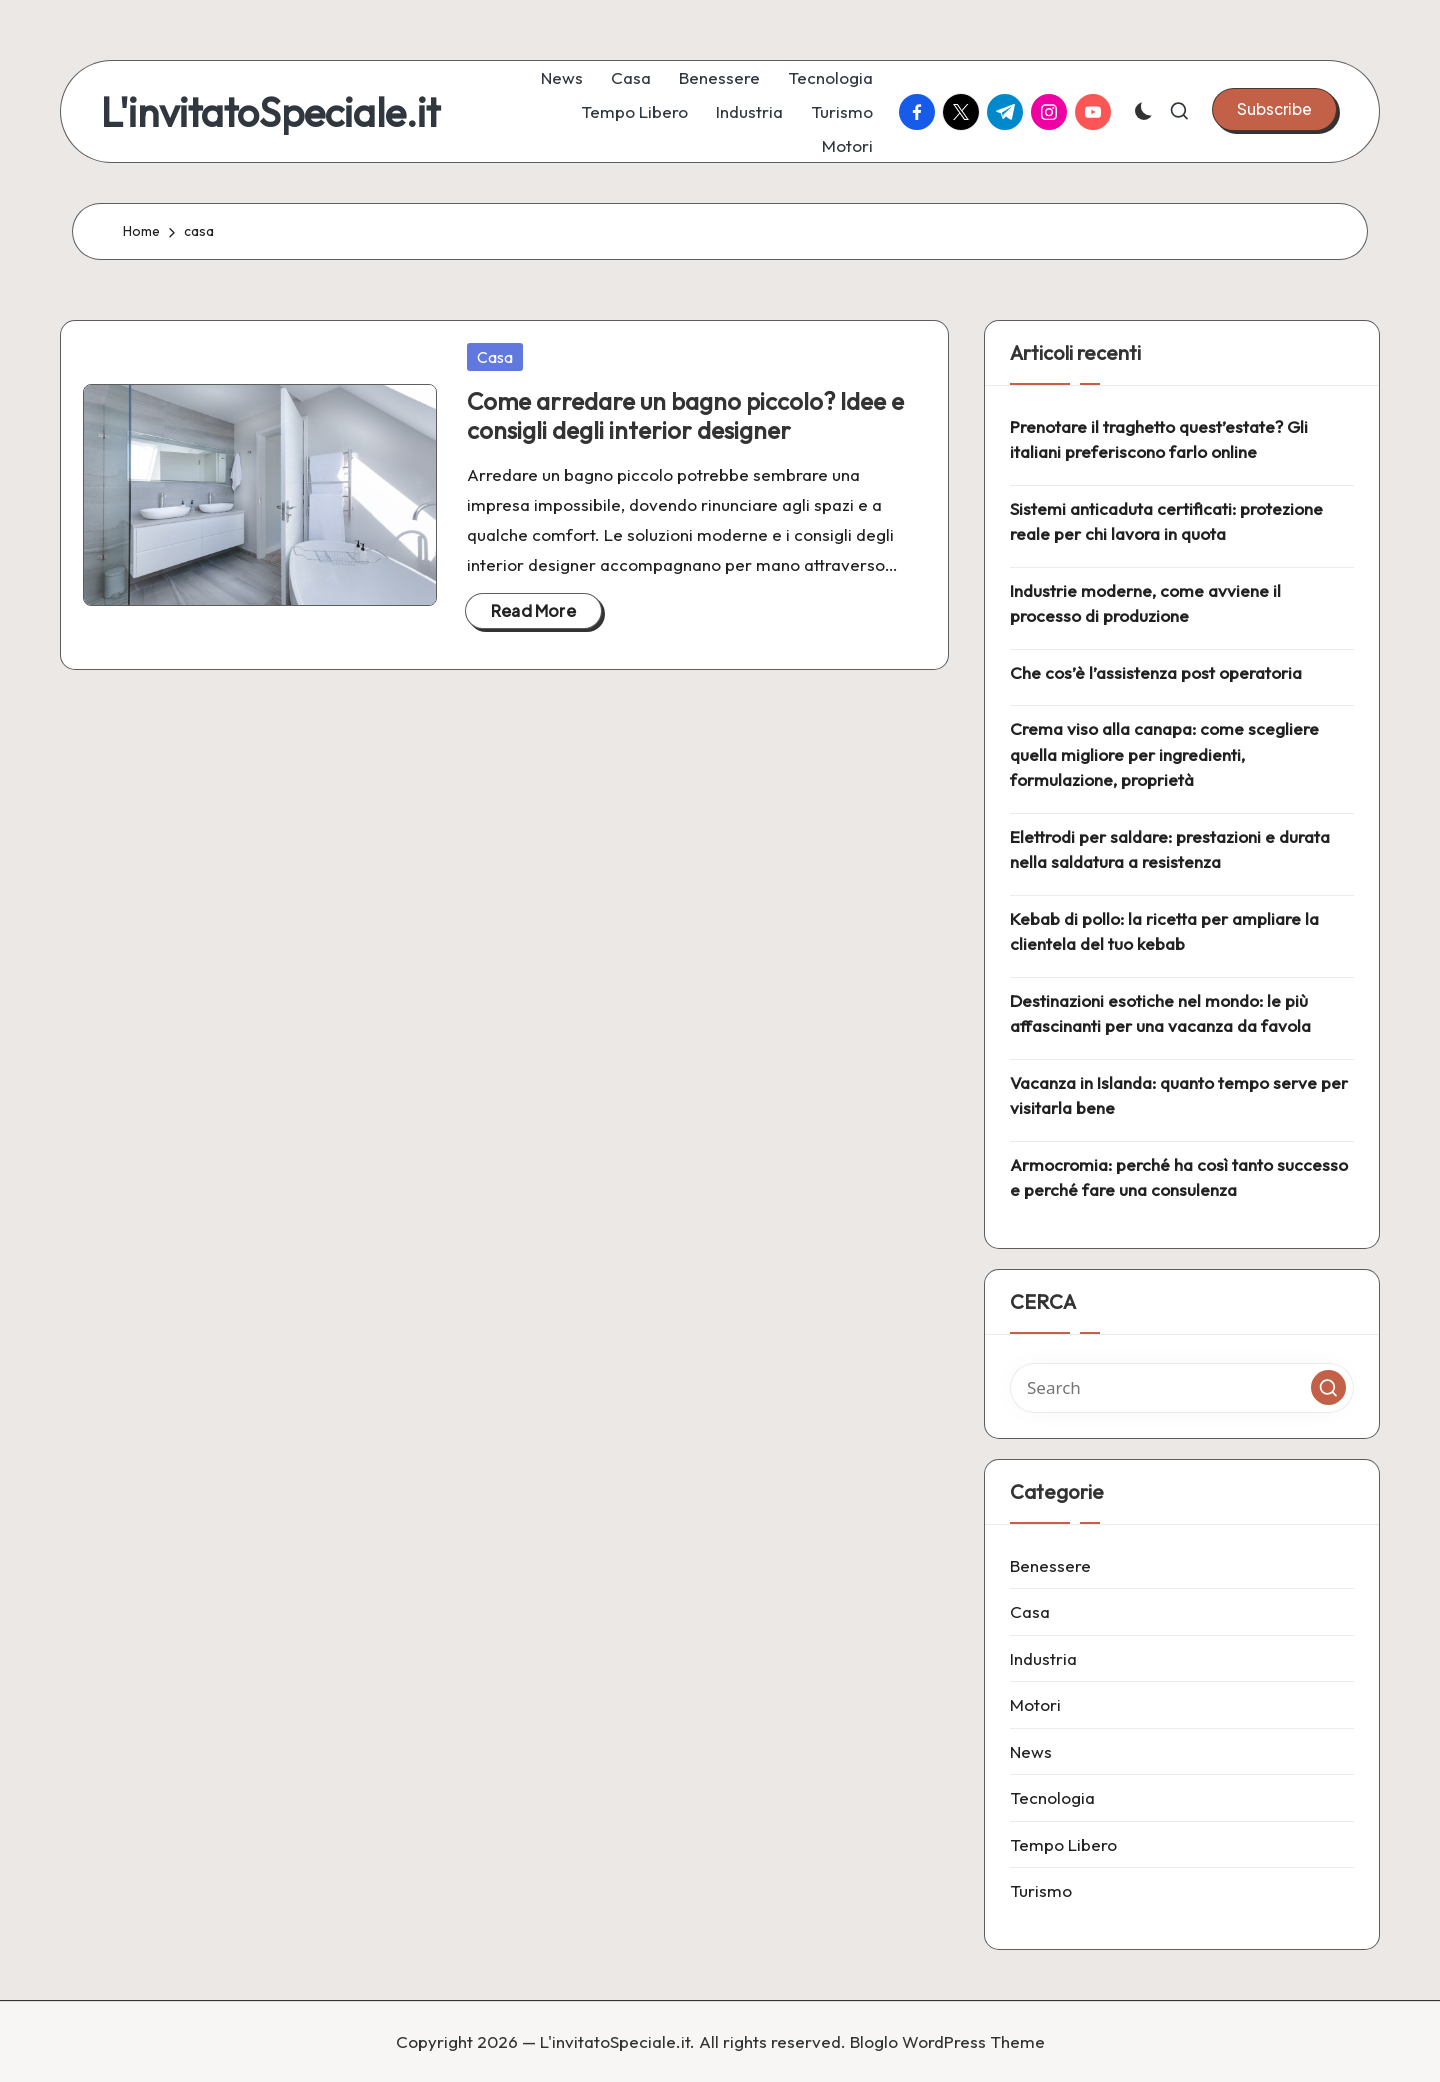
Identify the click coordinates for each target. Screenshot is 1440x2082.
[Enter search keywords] (1182, 1388)
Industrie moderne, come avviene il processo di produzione (1145, 603)
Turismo (1041, 1890)
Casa (495, 357)
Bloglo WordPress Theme (947, 2041)
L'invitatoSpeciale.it (270, 112)
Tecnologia (1052, 1797)
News (1031, 1751)
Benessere (1050, 1565)
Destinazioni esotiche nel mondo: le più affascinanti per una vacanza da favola (1160, 1013)
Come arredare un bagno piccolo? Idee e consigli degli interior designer (685, 415)
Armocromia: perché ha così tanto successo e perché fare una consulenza (1179, 1177)
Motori (1035, 1704)
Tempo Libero (1063, 1844)
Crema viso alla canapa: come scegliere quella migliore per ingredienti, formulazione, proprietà (1164, 754)
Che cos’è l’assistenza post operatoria (1156, 672)
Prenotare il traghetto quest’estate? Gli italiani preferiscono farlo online (1159, 439)
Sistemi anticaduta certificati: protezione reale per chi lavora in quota (1166, 521)
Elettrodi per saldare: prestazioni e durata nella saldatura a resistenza (1170, 849)
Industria (1043, 1658)
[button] (1274, 109)
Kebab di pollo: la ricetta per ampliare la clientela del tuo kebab (1164, 931)
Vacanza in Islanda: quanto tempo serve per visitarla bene (1179, 1095)
